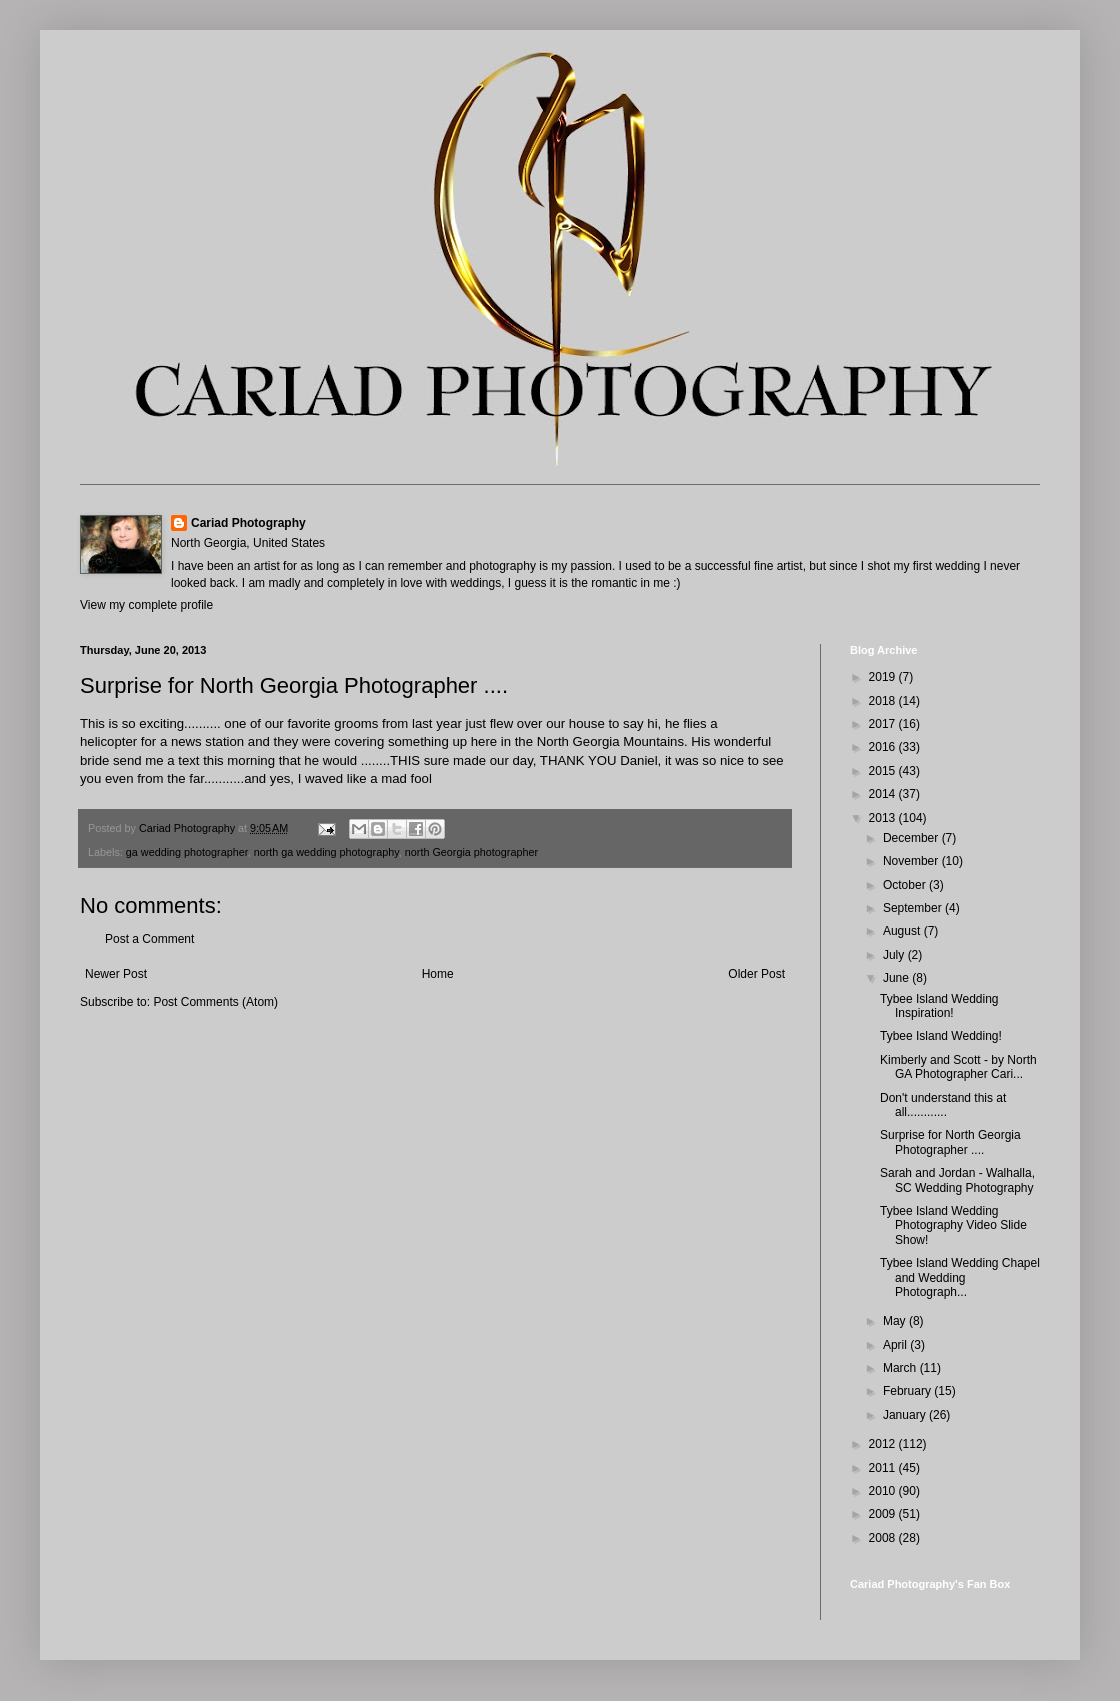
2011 (884, 1468)
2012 (884, 1444)
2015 (884, 771)
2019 (884, 677)
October (906, 885)
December (912, 838)
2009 (884, 1514)
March (901, 1368)
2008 (884, 1538)
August (903, 931)
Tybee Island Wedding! (941, 1036)
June (897, 978)
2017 (884, 724)
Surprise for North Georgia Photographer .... (950, 1142)
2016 (884, 747)
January (906, 1415)
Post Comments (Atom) (215, 1002)
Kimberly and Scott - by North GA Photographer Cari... (958, 1067)
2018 (884, 701)
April (896, 1345)
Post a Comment (149, 939)
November (912, 861)
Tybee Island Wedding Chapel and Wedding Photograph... (960, 1277)
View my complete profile (146, 605)
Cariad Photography (248, 523)
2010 (884, 1491)
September (914, 908)
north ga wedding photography (326, 852)
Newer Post (116, 974)
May (896, 1321)
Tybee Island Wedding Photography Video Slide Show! (953, 1225)
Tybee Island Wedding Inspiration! (939, 1006)
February (908, 1391)
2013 (884, 818)
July (895, 955)
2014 (884, 794)
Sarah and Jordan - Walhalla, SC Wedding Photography (957, 1180)
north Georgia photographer (471, 852)
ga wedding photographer (187, 852)
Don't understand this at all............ (943, 1105)
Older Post (756, 974)
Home (438, 974)
